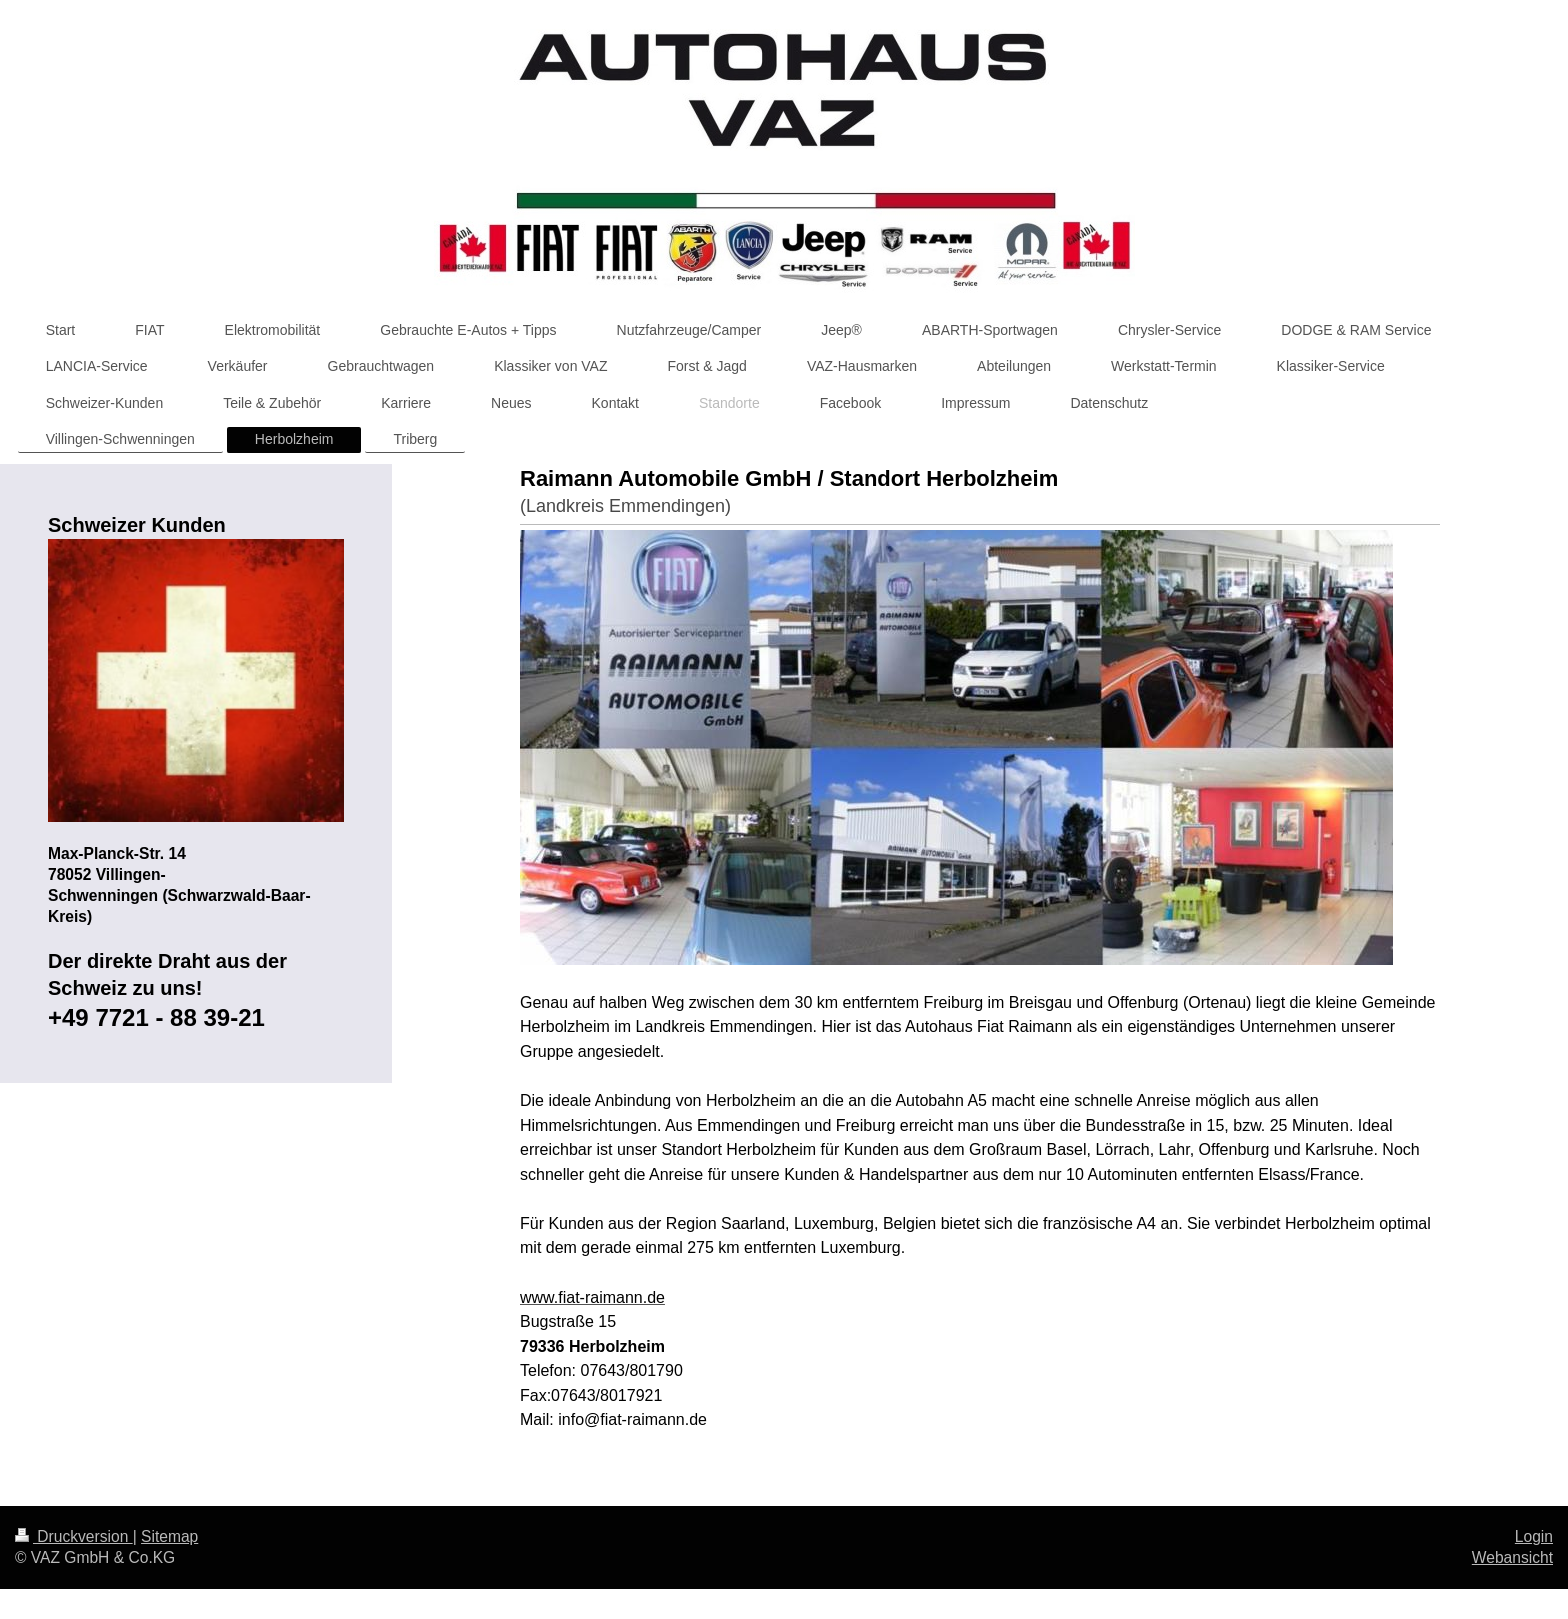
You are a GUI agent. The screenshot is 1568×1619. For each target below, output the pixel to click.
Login (1534, 1536)
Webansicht (1512, 1557)
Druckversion (74, 1536)
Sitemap (169, 1536)
